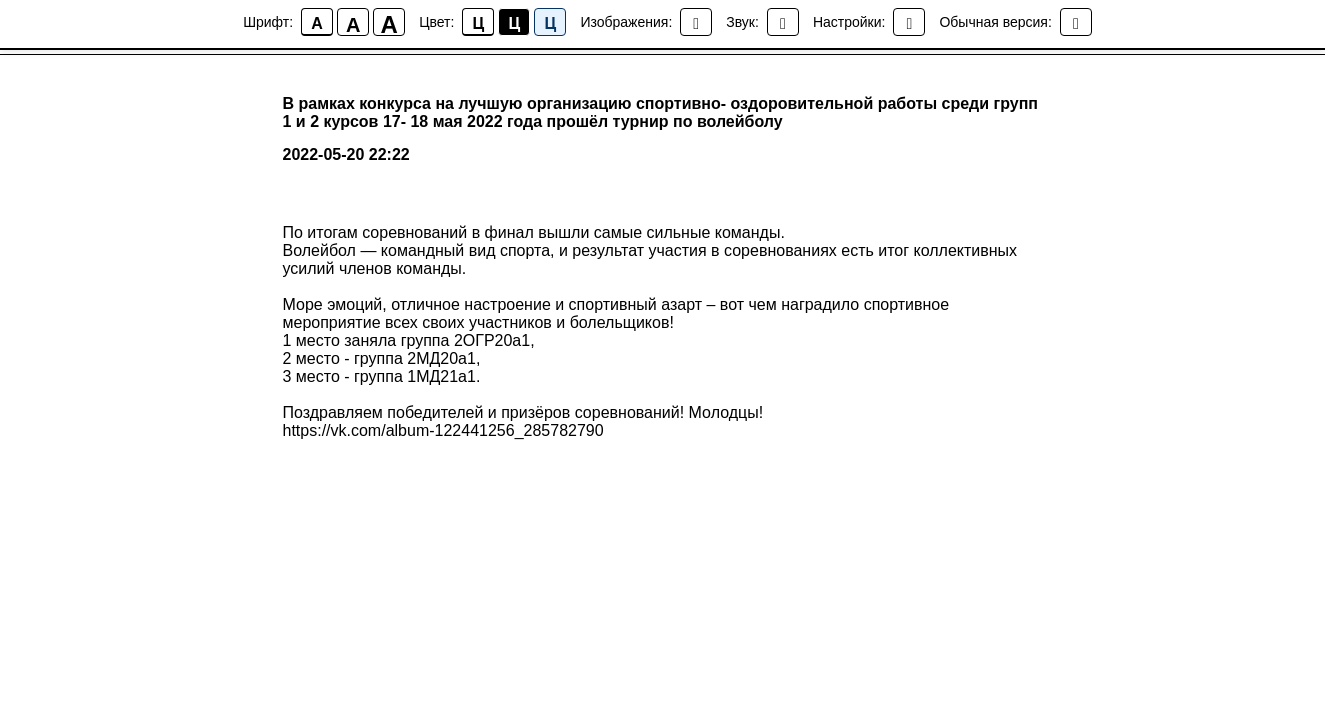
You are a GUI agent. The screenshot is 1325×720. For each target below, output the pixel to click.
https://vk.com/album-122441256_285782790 (443, 430)
